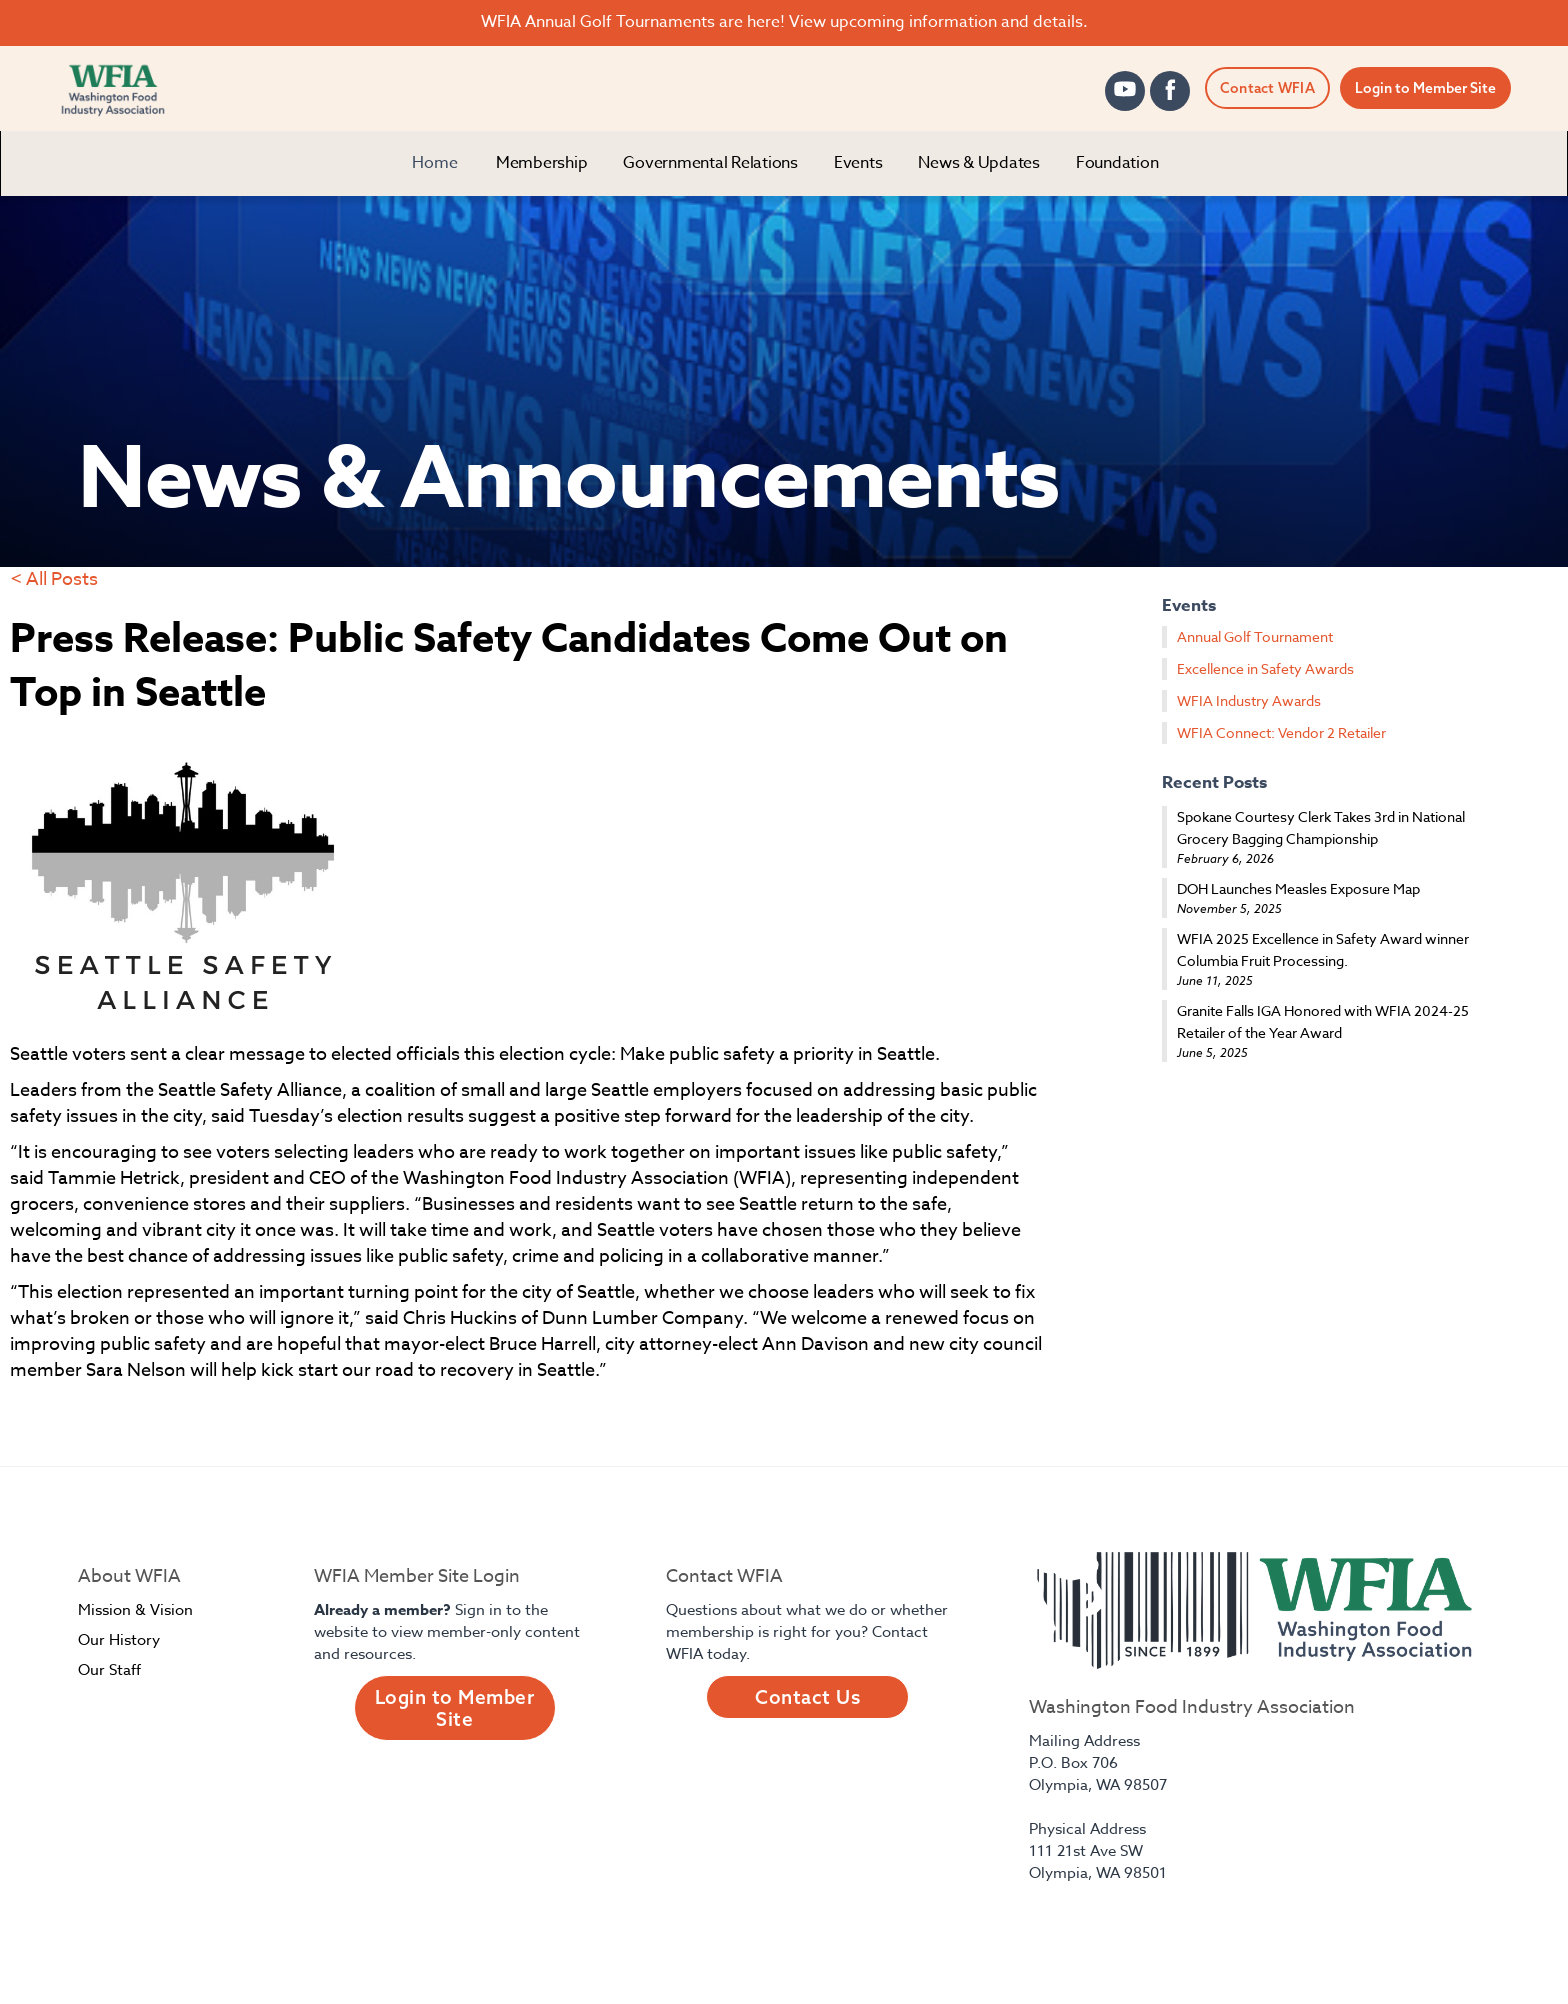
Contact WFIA (1267, 88)
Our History (119, 1640)
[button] (542, 163)
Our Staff (109, 1670)
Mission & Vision (135, 1610)
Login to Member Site (1425, 88)
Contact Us (807, 1697)
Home (435, 163)
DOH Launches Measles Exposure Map (1298, 888)
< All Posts (54, 579)
